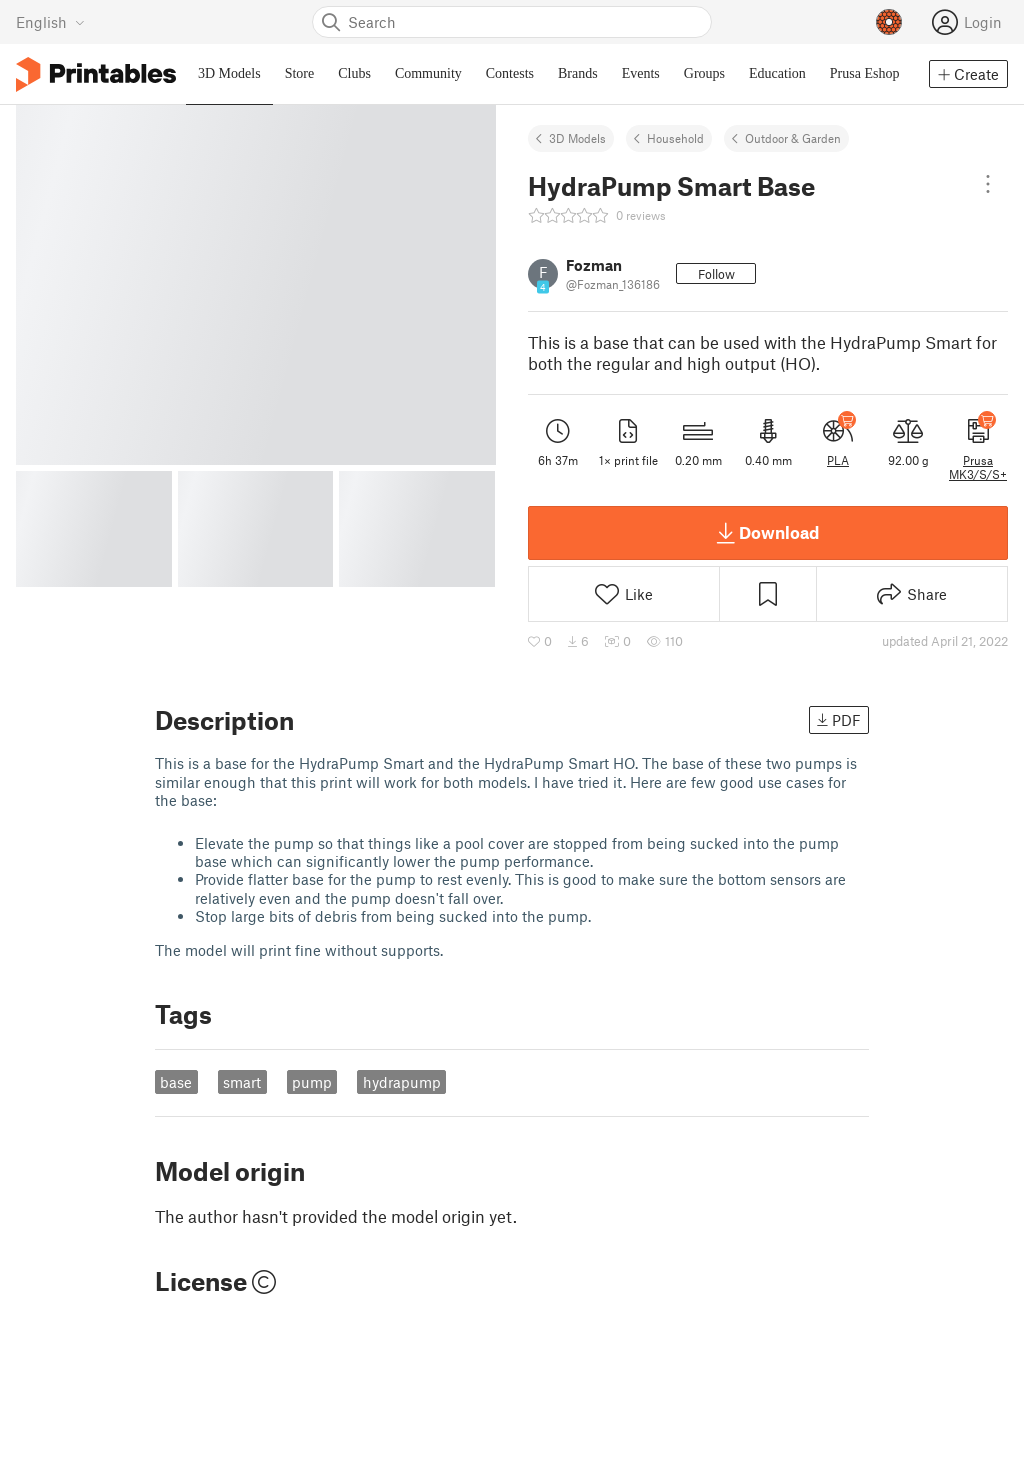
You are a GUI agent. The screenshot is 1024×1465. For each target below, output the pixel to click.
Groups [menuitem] (704, 73)
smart (242, 1082)
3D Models (577, 138)
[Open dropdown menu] (988, 184)
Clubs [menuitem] (354, 73)
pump (312, 1082)
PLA (838, 460)
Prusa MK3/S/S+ (978, 467)
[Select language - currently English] (50, 22)
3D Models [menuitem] (229, 73)
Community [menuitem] (428, 73)
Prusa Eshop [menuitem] (865, 73)
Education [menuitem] (777, 73)
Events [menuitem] (641, 73)
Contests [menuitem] (510, 73)
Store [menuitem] (300, 73)
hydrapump (402, 1082)
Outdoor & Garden (793, 138)
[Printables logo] (96, 74)
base (176, 1082)
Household (675, 138)
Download (768, 533)
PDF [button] (839, 720)
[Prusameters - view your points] (889, 22)
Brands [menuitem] (578, 73)
